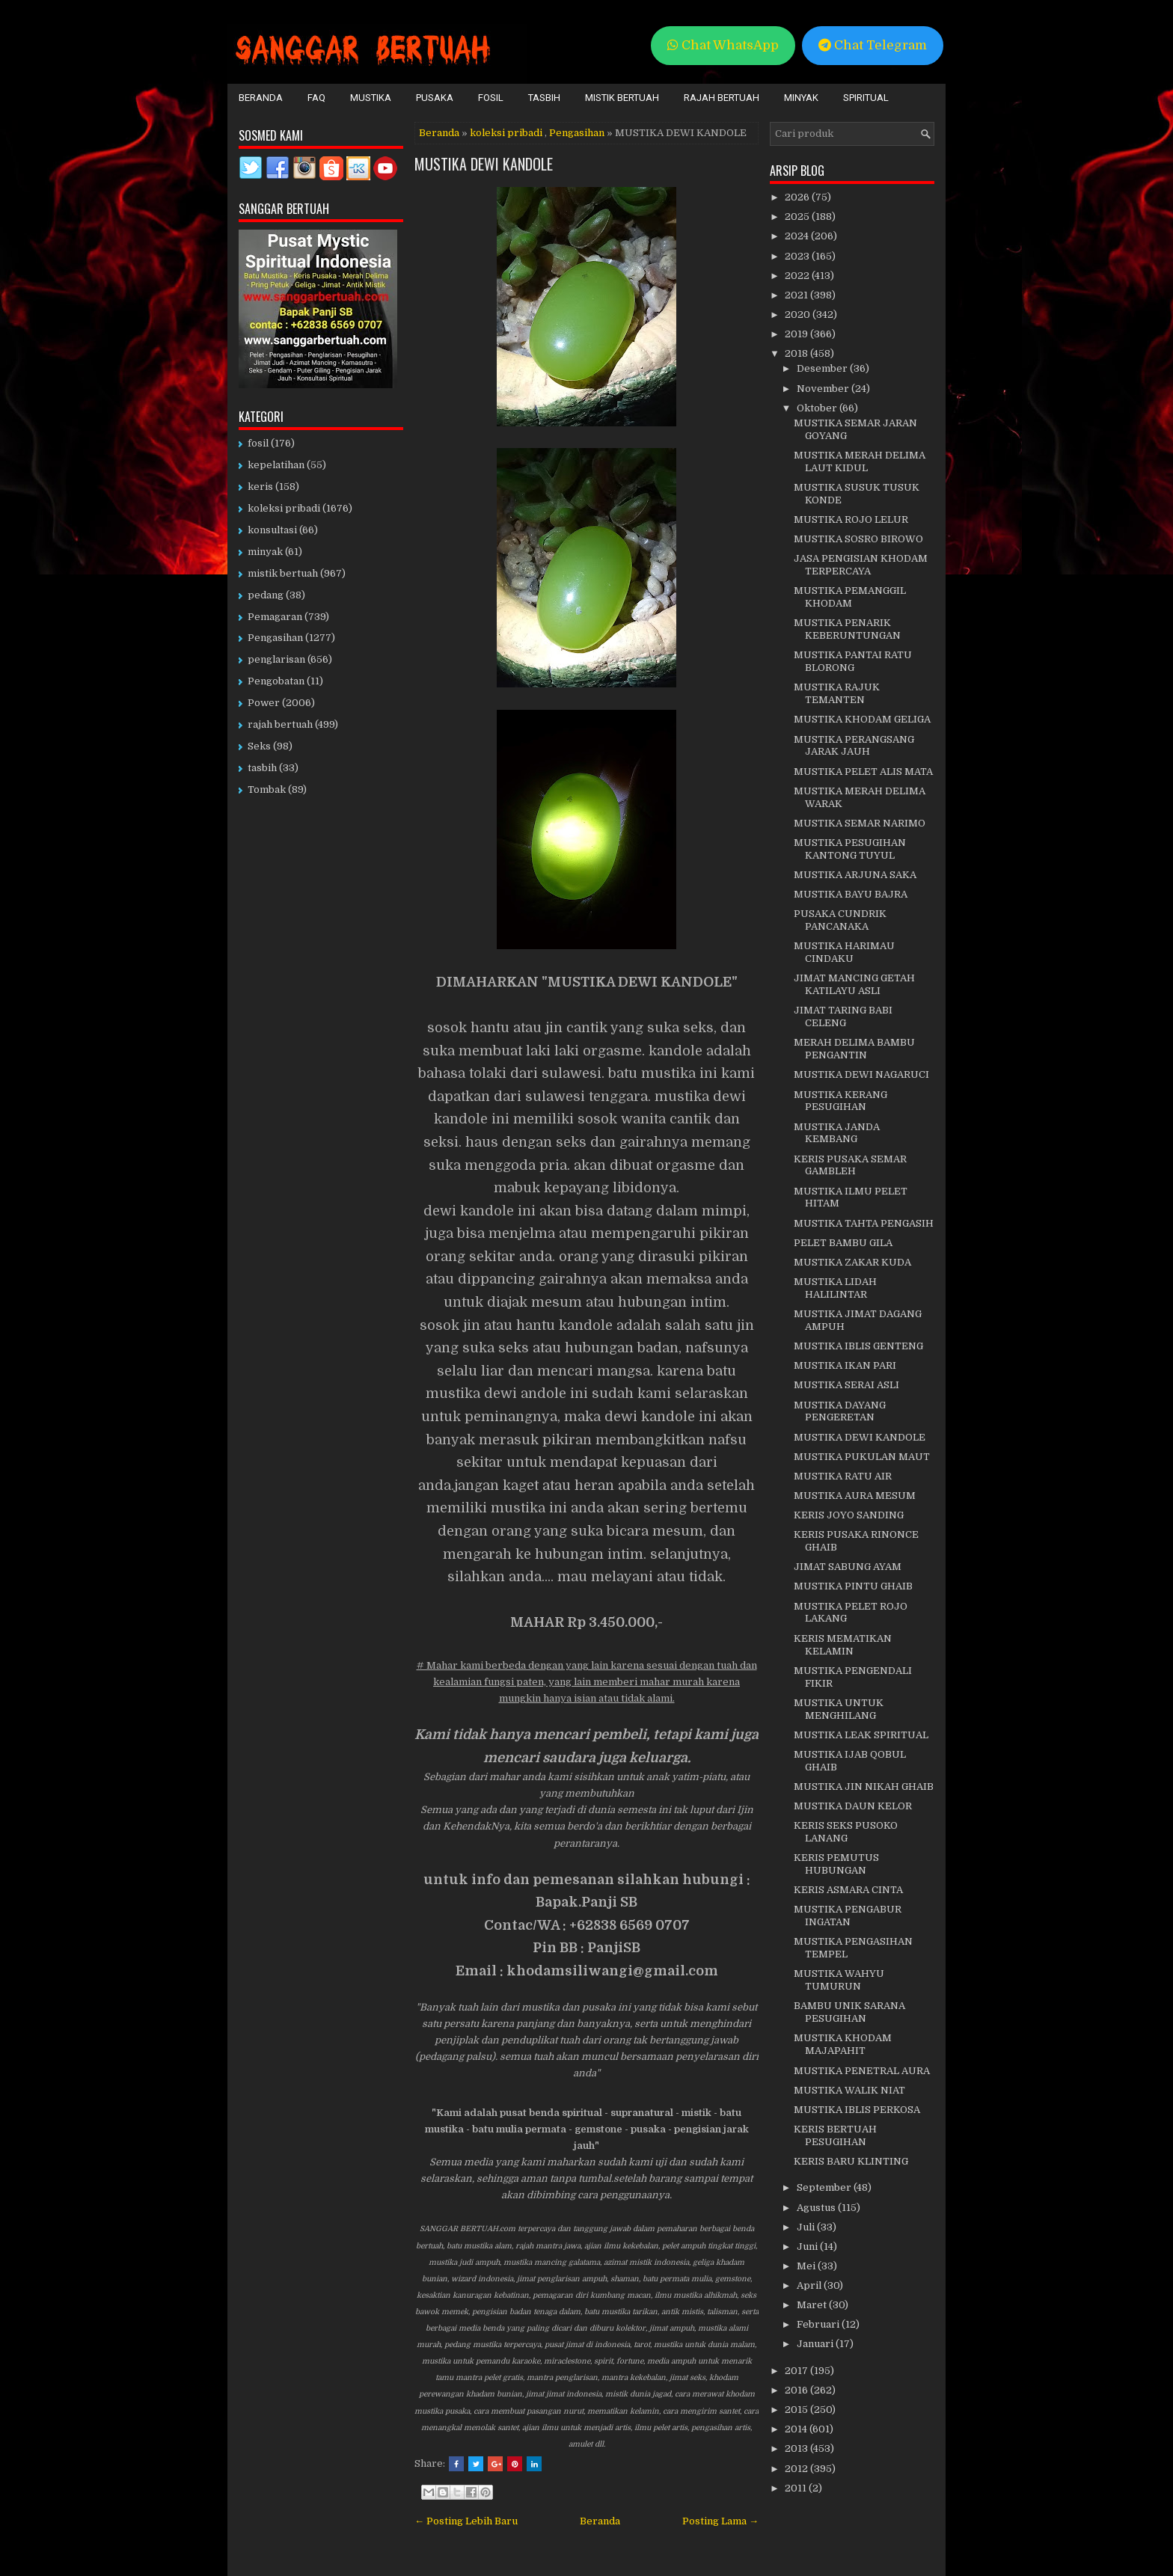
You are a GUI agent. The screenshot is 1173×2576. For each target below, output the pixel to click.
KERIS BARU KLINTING (851, 2161)
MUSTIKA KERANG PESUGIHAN (840, 1101)
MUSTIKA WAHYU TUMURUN (839, 1980)
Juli (807, 2227)
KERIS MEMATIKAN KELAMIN (843, 1645)
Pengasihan (576, 132)
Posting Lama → (720, 2521)
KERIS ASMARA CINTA (848, 1889)
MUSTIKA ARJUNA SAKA (855, 874)
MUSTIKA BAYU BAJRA (850, 894)
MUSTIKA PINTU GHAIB (853, 1586)
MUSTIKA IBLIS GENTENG (858, 1346)
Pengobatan (276, 681)
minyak (265, 551)
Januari (816, 2343)
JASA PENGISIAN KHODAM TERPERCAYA (861, 565)
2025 (798, 216)
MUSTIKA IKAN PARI (845, 1365)
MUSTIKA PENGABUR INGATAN (847, 1916)
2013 (797, 2448)
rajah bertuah (280, 724)
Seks (259, 746)
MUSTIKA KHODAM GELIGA (862, 719)
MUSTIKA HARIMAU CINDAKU (844, 952)
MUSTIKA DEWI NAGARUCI (861, 1074)
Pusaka (434, 97)
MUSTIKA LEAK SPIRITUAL (861, 1735)
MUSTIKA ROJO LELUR (851, 519)
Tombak (267, 789)
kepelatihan (276, 464)
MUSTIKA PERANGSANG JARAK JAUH (854, 746)
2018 (797, 353)
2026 (798, 197)
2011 (797, 2488)
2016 (797, 2390)
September (825, 2187)
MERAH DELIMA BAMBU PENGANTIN (854, 1049)
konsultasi (272, 530)
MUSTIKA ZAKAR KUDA (852, 1262)
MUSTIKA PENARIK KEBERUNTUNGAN (847, 629)
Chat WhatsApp (723, 45)
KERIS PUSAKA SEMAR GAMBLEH (850, 1165)
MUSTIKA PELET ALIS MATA (863, 771)
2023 (798, 256)
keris (260, 486)
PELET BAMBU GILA (843, 1242)
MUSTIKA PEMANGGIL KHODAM (850, 597)
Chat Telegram (872, 45)
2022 (798, 275)
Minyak (801, 97)
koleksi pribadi (506, 132)
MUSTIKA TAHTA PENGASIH (864, 1223)
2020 (798, 314)
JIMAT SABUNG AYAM (847, 1566)
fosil (258, 443)
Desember (823, 368)
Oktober (818, 408)
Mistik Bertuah (622, 97)
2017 (797, 2370)
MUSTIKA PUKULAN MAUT (862, 1456)
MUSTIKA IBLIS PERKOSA (857, 2109)
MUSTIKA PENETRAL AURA (862, 2070)
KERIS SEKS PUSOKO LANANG (846, 1832)
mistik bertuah (283, 573)
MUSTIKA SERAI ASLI (846, 1384)
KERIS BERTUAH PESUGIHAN (835, 2135)
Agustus (817, 2207)
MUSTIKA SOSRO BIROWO (858, 539)
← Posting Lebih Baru (466, 2521)
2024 (798, 236)
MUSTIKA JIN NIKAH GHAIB (864, 1786)
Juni (808, 2246)
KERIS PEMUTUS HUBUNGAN (836, 1864)
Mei (807, 2266)
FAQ (316, 97)
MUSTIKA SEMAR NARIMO (859, 823)
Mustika (370, 97)
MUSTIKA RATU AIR (843, 1476)
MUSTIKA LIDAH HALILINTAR (835, 1288)
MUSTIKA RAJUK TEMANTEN (837, 693)
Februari (819, 2324)
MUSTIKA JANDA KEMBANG (837, 1133)
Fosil (490, 97)
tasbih (262, 767)
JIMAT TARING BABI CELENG (843, 1016)
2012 (797, 2468)
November (824, 388)
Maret (813, 2304)
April (810, 2285)
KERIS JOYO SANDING (849, 1515)
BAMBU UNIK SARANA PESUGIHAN (849, 2012)
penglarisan (276, 659)
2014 (797, 2429)
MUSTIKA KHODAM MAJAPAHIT (843, 2044)
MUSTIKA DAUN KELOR (853, 1806)
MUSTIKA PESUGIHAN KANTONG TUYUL (850, 849)
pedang (266, 595)
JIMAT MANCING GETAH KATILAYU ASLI (854, 984)
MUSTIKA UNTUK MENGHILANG (838, 1709)
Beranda (261, 97)
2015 (797, 2409)
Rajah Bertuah (721, 97)
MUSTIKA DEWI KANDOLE (483, 164)
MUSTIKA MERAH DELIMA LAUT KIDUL (859, 461)
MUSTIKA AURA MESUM (855, 1495)
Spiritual (866, 97)
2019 (797, 334)
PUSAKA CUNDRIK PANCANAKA (840, 920)
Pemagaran (275, 616)
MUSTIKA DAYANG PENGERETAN (840, 1411)
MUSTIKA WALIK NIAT (849, 2090)
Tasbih (544, 97)
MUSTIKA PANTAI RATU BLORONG (853, 661)
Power (264, 702)
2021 (797, 295)
